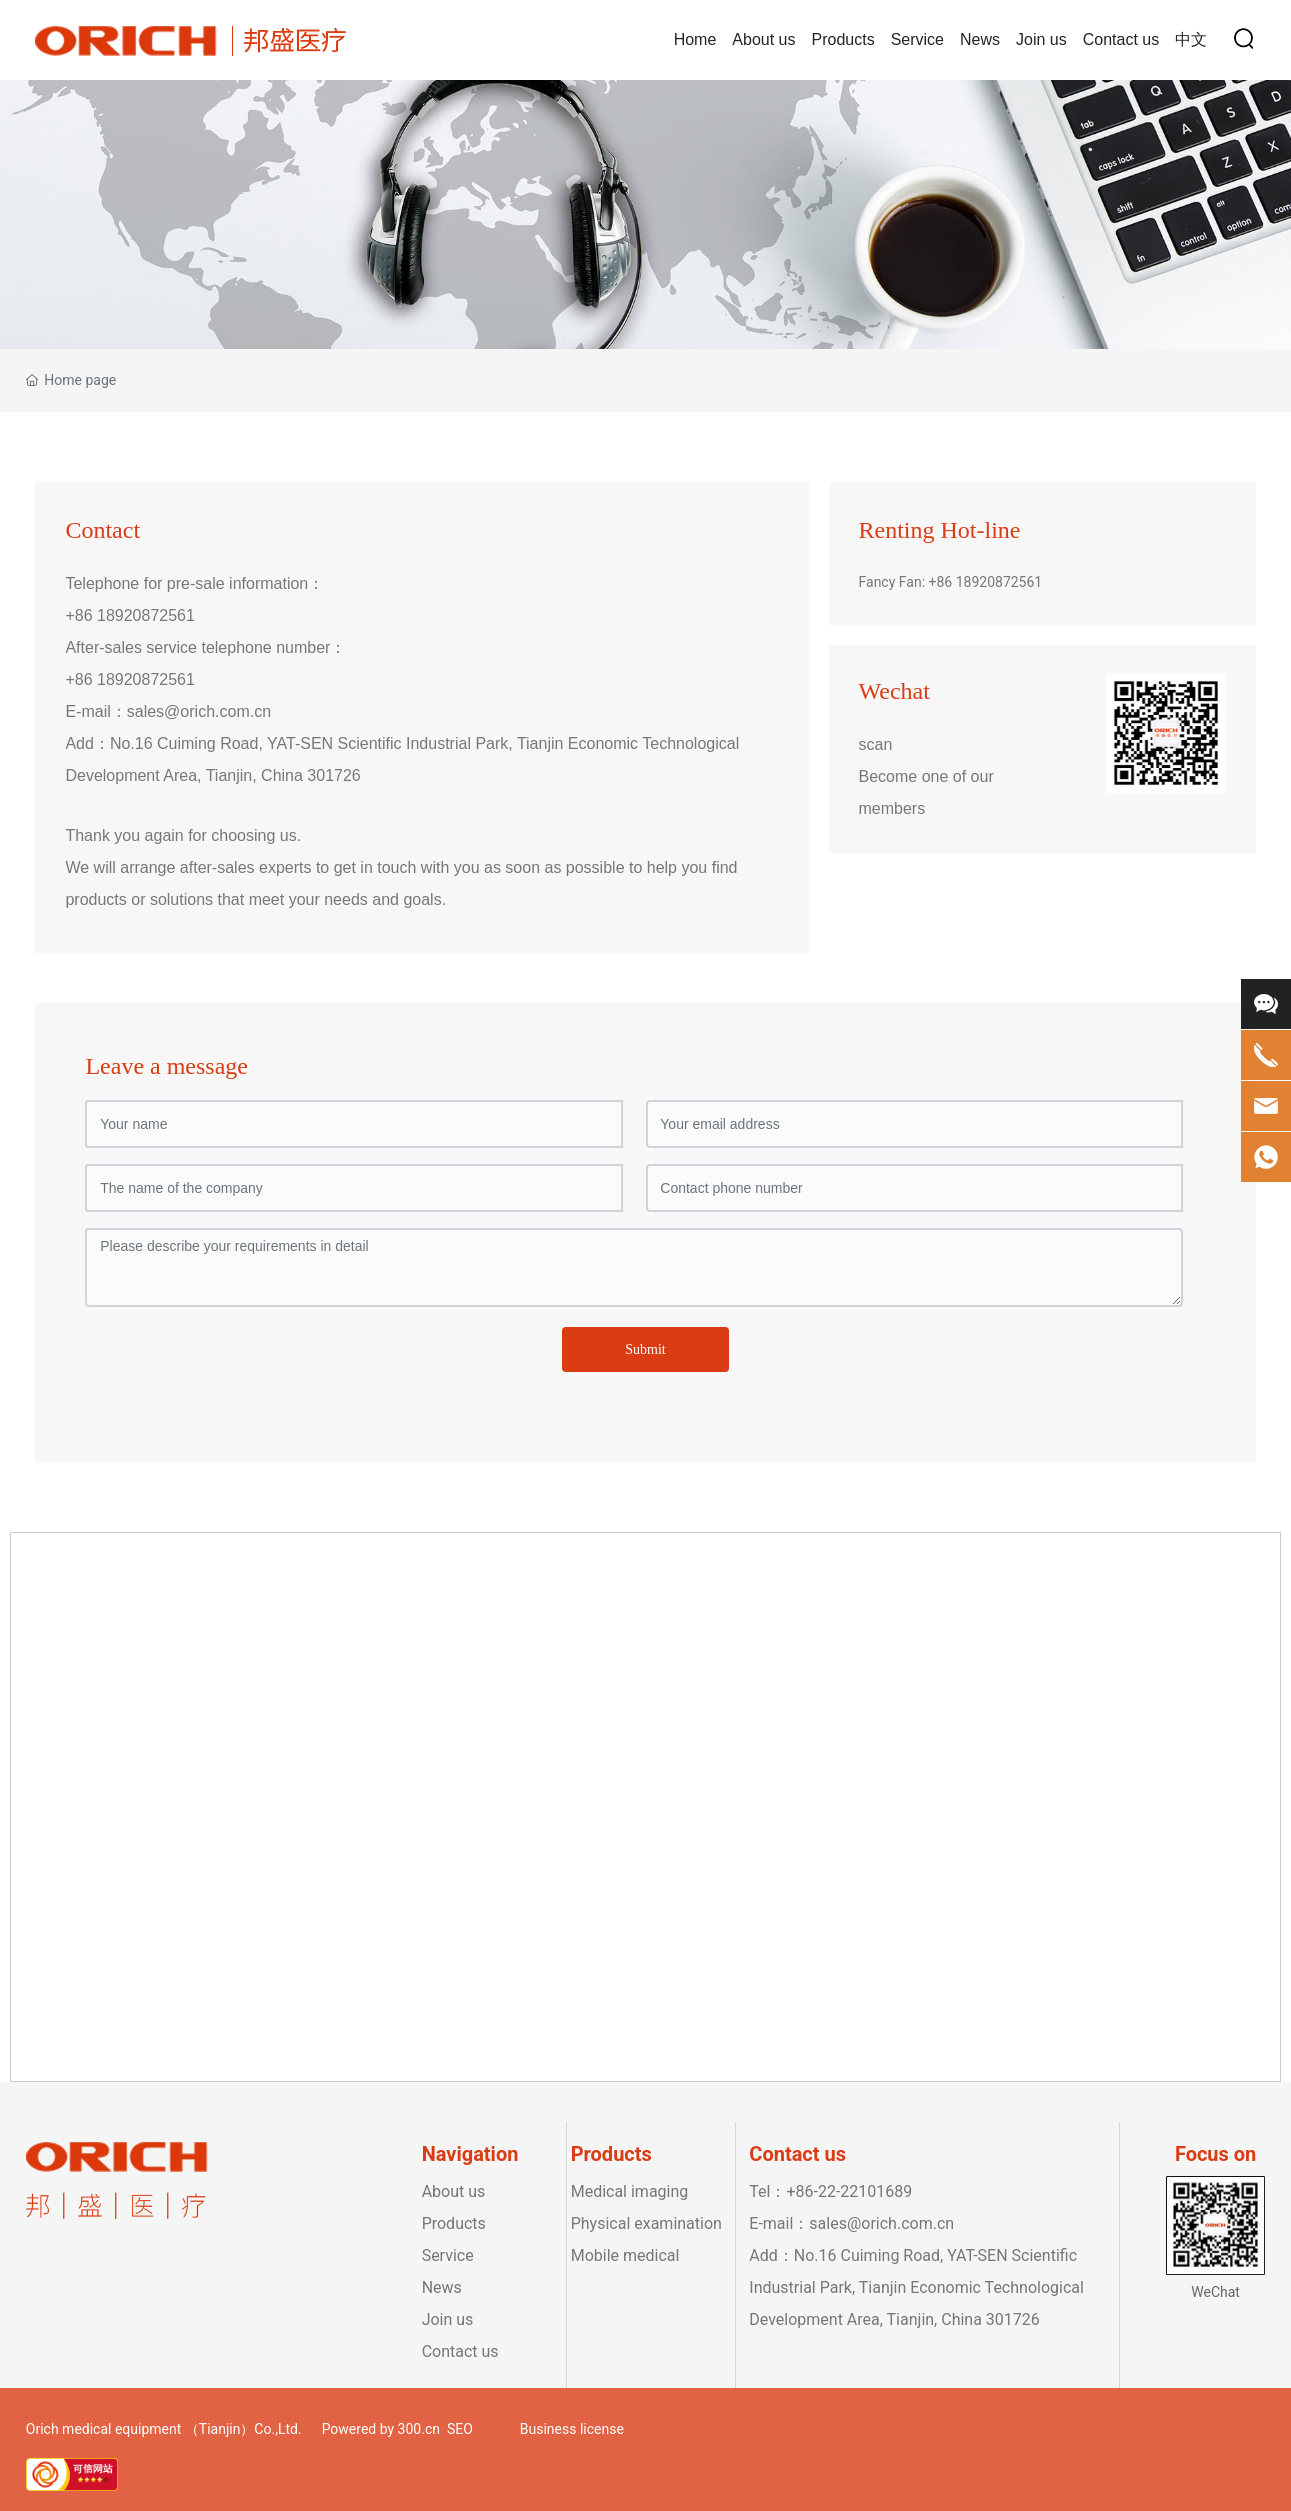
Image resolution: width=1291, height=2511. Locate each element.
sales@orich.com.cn (199, 711)
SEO (460, 2429)
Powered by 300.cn (381, 2429)
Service (448, 2255)
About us (454, 2191)
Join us (448, 2319)
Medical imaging (630, 2191)
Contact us (460, 2351)
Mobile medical (625, 2255)
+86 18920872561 (129, 615)
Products (454, 2223)
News (442, 2287)
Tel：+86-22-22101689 (830, 2191)
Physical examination (648, 2223)
